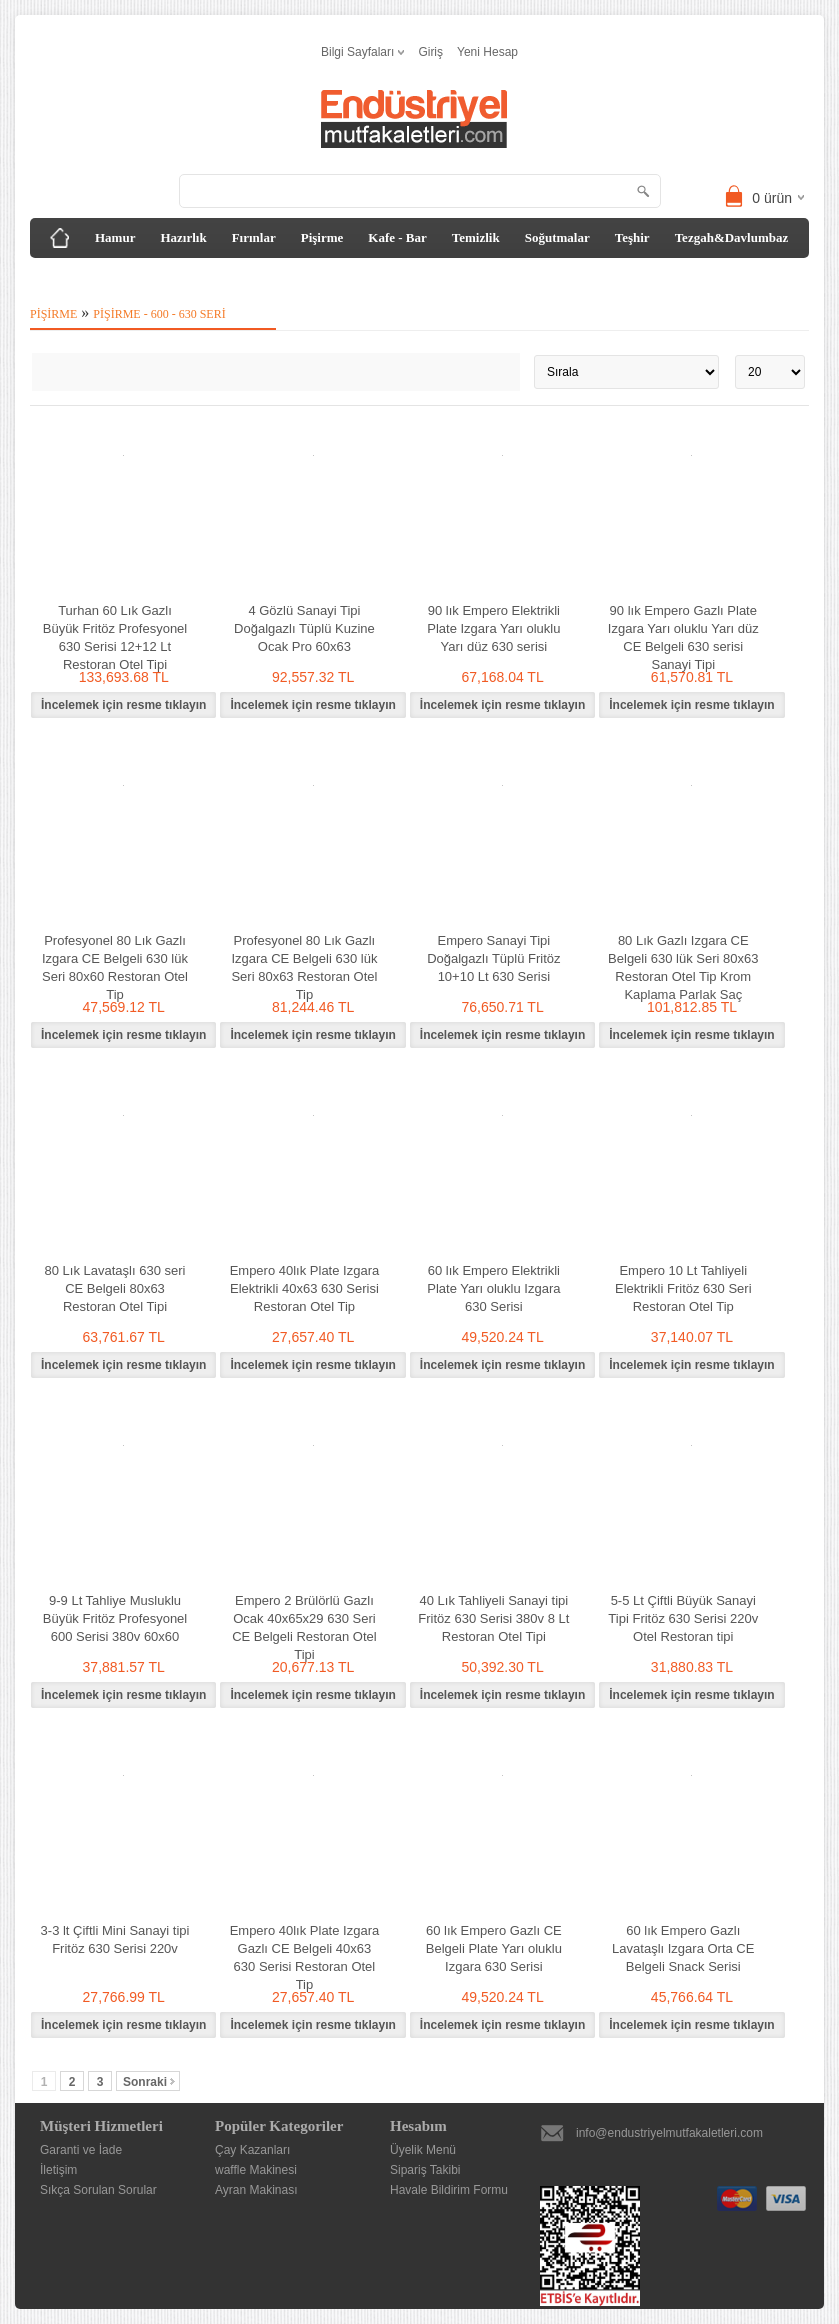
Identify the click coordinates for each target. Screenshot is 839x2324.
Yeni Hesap (487, 52)
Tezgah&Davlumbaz (732, 237)
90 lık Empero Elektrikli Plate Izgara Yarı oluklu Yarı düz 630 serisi (493, 628)
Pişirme (322, 237)
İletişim (58, 2170)
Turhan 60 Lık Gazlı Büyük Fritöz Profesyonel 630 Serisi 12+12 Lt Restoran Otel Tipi (115, 637)
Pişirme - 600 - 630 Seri (159, 314)
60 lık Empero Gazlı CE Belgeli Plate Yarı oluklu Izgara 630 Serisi (494, 1948)
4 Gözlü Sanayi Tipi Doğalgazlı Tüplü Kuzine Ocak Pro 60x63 (304, 628)
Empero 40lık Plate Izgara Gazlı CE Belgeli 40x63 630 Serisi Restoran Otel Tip (305, 1957)
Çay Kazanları (252, 2150)
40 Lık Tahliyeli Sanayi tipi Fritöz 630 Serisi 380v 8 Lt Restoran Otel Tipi (493, 1618)
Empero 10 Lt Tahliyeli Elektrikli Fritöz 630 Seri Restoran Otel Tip (683, 1288)
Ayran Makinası (256, 2190)
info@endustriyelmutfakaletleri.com (669, 2133)
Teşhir (632, 237)
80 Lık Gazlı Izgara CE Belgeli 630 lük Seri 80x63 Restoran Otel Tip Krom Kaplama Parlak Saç (683, 967)
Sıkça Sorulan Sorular (98, 2190)
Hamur (115, 237)
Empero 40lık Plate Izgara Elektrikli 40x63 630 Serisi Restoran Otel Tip (305, 1288)
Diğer (60, 277)
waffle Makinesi (256, 2170)
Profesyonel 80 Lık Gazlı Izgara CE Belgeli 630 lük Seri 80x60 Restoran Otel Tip (115, 967)
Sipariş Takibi (425, 2170)
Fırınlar (254, 237)
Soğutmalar (557, 237)
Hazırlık (183, 237)
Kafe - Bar (397, 237)
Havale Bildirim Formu (449, 2190)
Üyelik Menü (423, 2150)
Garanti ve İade (81, 2150)
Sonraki (149, 2082)
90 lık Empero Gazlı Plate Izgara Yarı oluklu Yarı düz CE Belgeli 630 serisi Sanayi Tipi (683, 637)
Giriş (430, 52)
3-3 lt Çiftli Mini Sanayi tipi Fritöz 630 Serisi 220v (115, 1939)
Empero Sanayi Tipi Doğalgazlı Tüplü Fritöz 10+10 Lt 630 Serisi (493, 958)
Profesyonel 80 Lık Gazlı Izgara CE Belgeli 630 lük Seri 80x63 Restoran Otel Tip (304, 967)
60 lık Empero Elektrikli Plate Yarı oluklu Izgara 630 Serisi (493, 1288)
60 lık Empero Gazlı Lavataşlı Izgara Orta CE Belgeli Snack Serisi (683, 1948)
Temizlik (476, 237)
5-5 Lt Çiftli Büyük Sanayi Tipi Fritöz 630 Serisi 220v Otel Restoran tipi (683, 1618)
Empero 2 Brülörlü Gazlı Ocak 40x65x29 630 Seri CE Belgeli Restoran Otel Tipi (304, 1627)
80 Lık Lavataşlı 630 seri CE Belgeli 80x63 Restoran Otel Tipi (115, 1288)
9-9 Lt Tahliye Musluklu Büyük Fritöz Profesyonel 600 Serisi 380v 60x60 (115, 1618)
